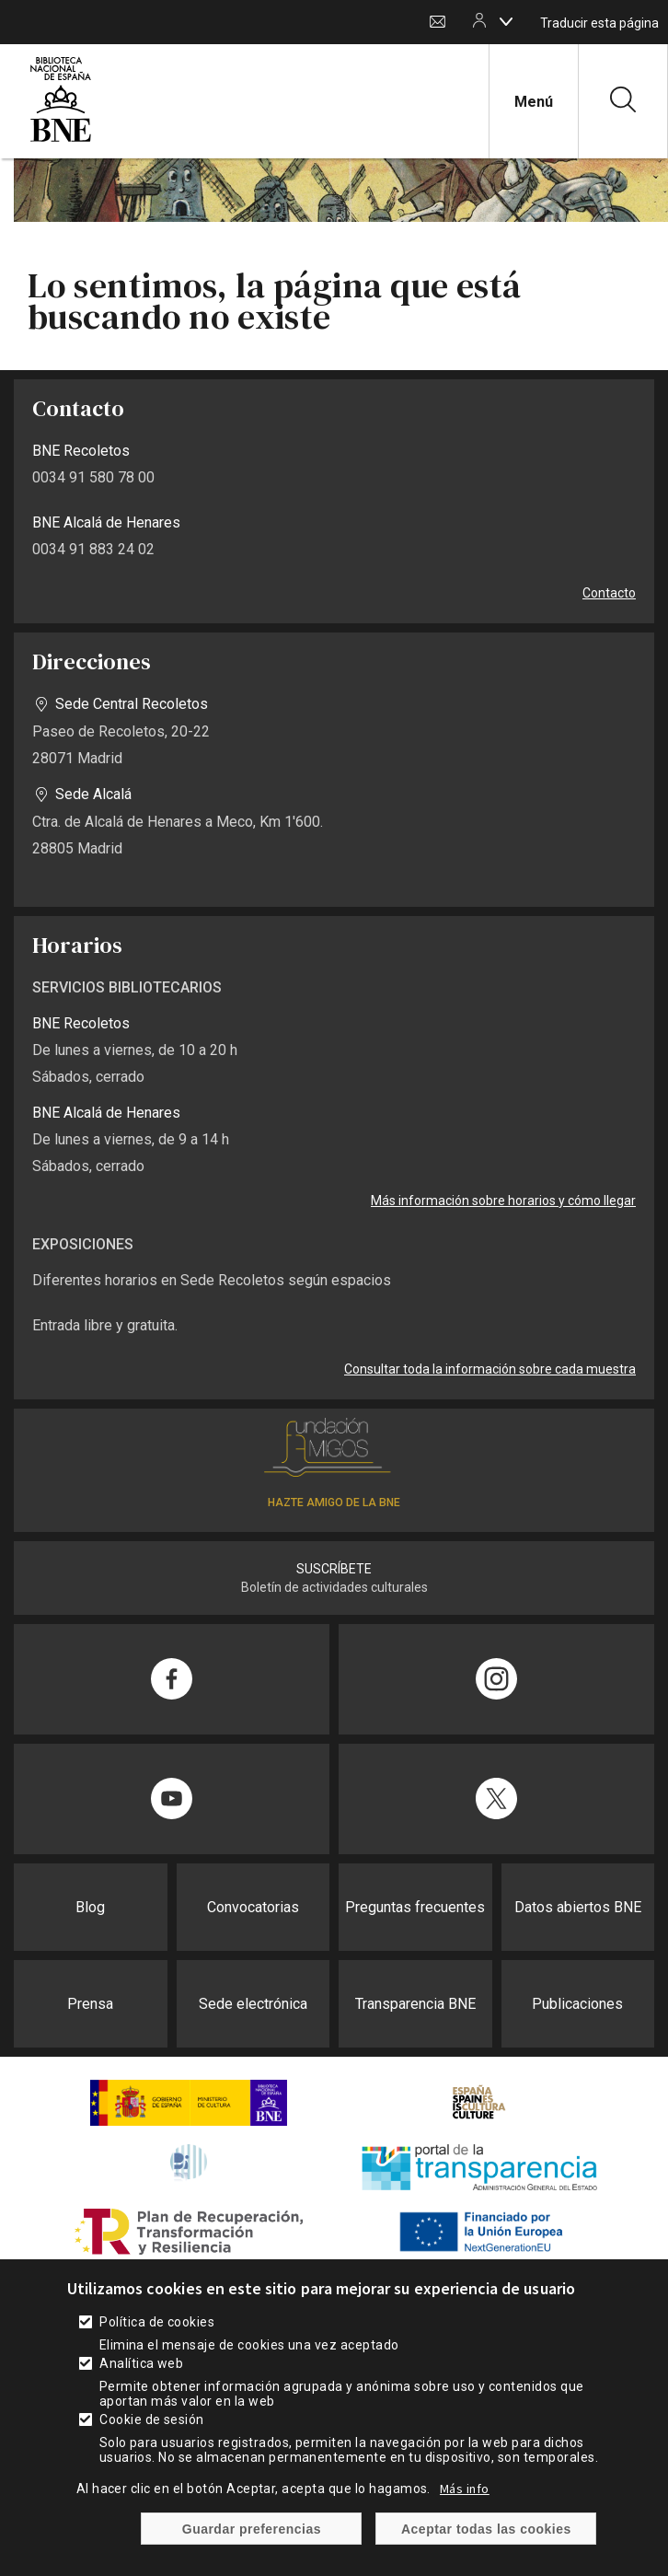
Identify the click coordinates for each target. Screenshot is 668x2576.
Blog (90, 1907)
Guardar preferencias (251, 2550)
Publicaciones (577, 2004)
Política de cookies (156, 2344)
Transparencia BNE (415, 2004)
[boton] (506, 21)
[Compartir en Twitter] (496, 1799)
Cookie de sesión (151, 2441)
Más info (464, 2510)
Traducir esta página (599, 23)
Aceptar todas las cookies (486, 2550)
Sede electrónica (253, 2004)
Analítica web (141, 2385)
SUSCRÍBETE (334, 1568)
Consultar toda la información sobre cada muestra (490, 1369)
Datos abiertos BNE (577, 1907)
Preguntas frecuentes (415, 1907)
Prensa (90, 2004)
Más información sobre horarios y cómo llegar (503, 1200)
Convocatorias (253, 1907)
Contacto (437, 22)
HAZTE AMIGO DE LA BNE (334, 1502)
